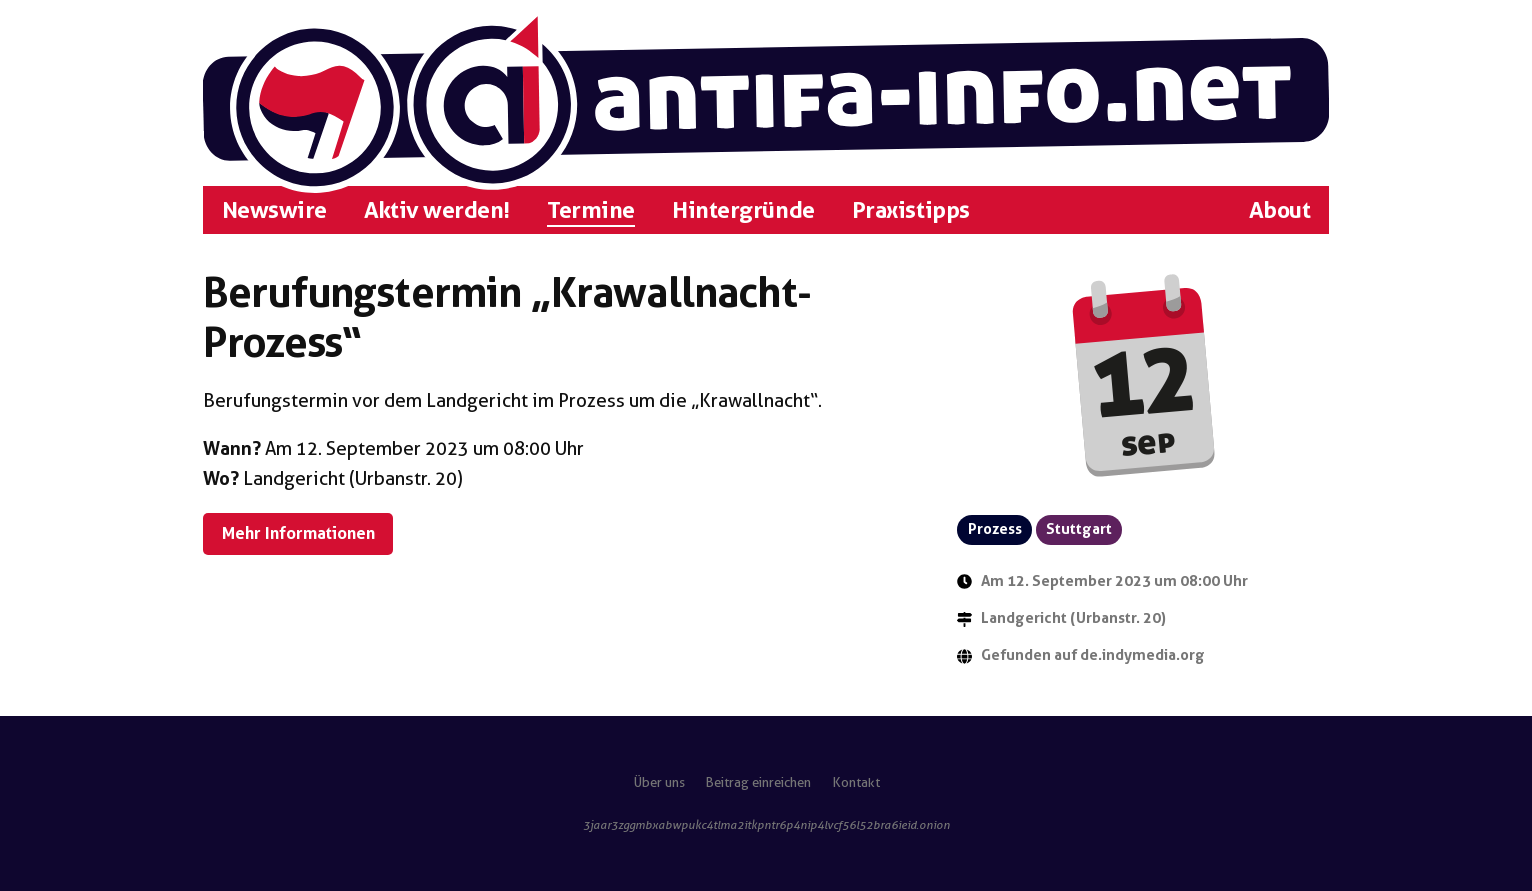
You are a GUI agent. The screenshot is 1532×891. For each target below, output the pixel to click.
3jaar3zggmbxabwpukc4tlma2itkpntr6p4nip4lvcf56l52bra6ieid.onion (766, 825)
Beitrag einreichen (758, 782)
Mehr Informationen (298, 533)
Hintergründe (743, 210)
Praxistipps (911, 210)
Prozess (995, 529)
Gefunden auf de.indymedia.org (1093, 655)
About (1280, 210)
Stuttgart (1079, 529)
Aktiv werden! (437, 210)
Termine (591, 210)
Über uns (659, 782)
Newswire (274, 210)
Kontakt (856, 782)
